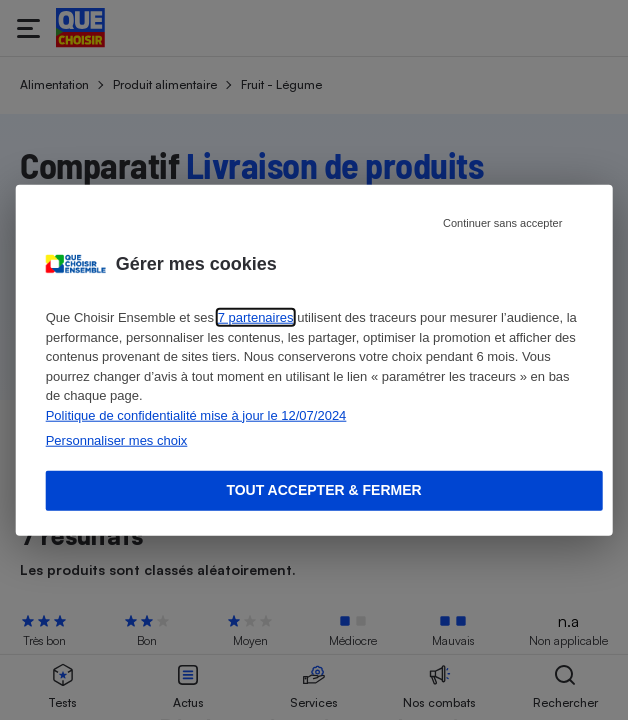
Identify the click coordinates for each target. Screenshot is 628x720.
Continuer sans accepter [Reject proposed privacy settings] (502, 223)
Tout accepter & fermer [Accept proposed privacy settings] (323, 490)
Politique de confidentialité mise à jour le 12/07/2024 (196, 414)
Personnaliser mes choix (117, 440)
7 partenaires (256, 317)
